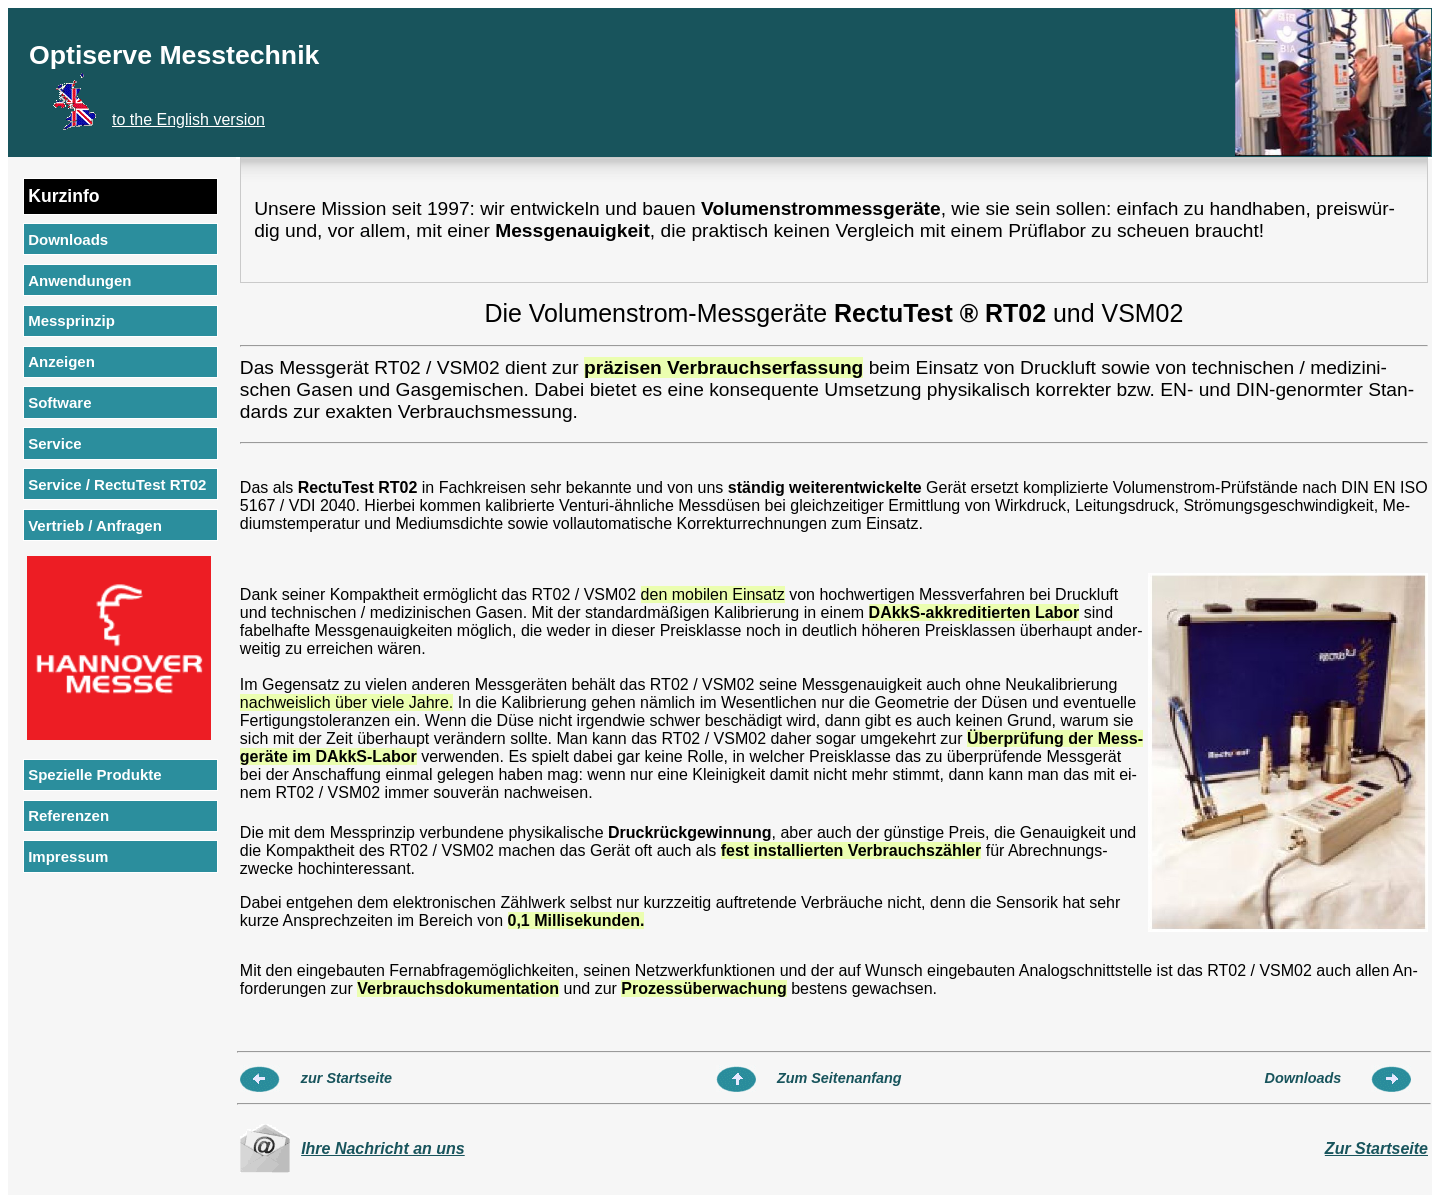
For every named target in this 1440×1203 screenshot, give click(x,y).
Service (54, 443)
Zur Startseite (1376, 1148)
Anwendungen (79, 280)
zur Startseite (346, 1078)
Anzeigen (61, 361)
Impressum (68, 856)
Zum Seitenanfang (839, 1078)
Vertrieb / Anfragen (95, 525)
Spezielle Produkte (94, 774)
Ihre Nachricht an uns (383, 1148)
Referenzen (68, 815)
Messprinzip (71, 320)
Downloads (68, 239)
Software (59, 402)
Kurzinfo (63, 196)
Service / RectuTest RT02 (117, 484)
